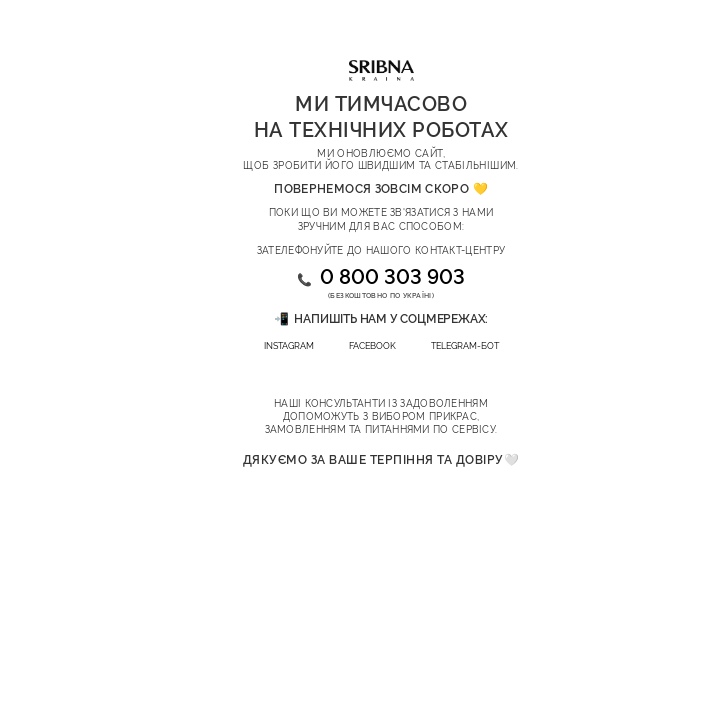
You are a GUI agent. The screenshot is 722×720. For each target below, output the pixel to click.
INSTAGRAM (289, 346)
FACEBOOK (372, 346)
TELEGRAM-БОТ (465, 346)
